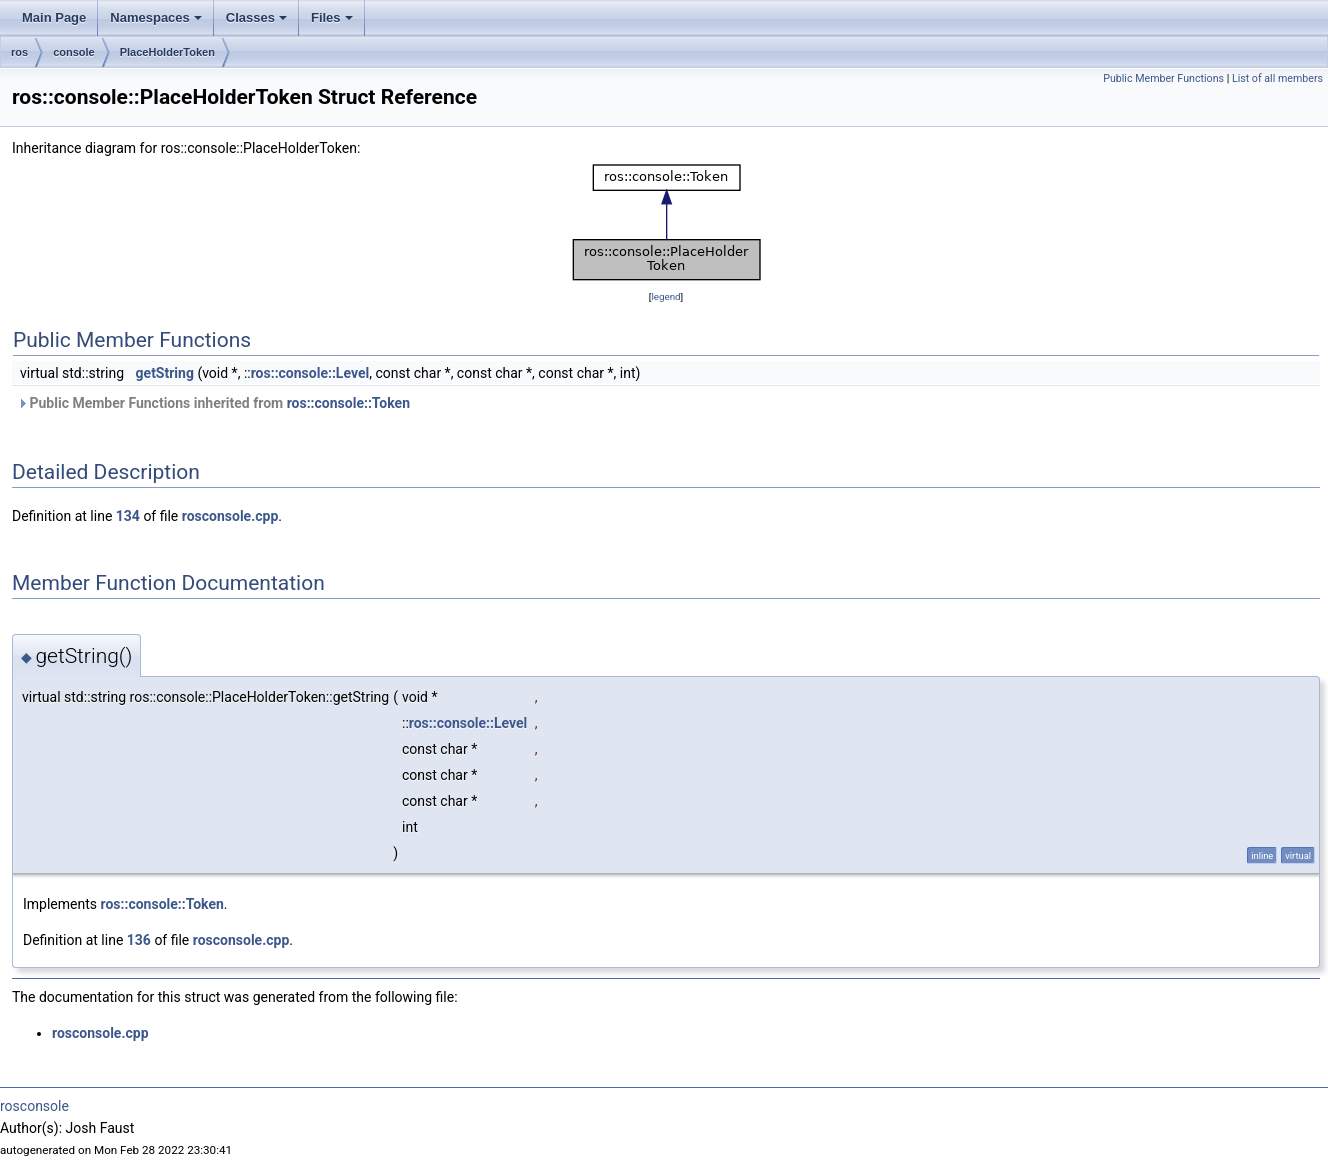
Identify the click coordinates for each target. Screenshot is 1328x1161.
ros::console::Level (310, 373)
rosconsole (34, 1106)
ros (19, 52)
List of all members (1277, 78)
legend (665, 296)
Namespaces (157, 23)
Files (333, 23)
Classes (258, 23)
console (74, 52)
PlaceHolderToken (167, 52)
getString (165, 373)
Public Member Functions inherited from (213, 403)
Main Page (54, 17)
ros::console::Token (348, 403)
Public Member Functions (1163, 78)
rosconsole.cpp (230, 516)
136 (139, 940)
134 (128, 516)
